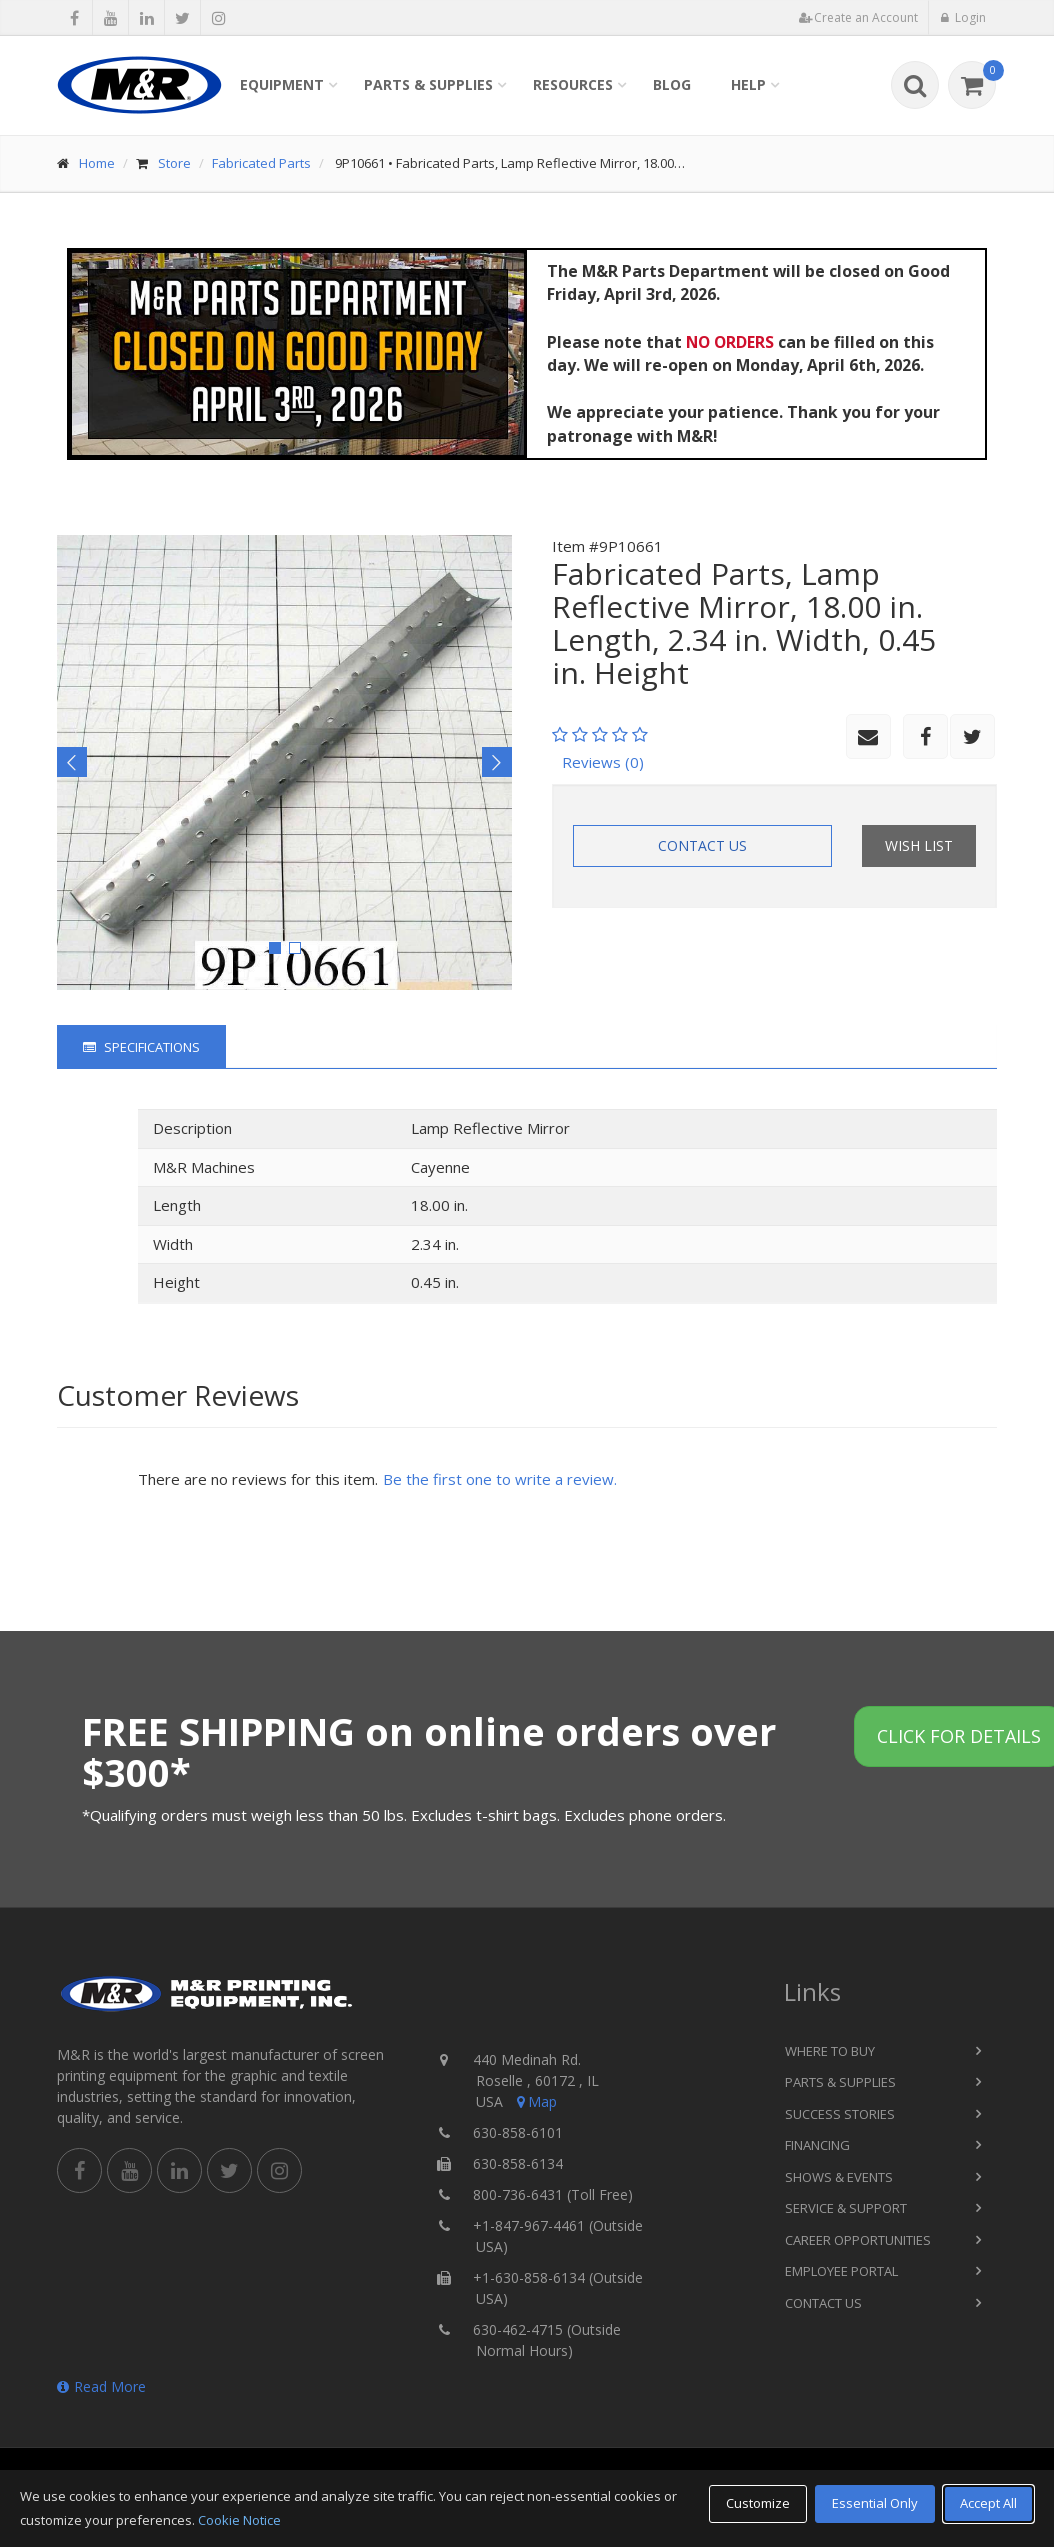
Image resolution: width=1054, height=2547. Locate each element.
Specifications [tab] (141, 1047)
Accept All (988, 2503)
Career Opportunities (858, 2240)
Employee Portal (841, 2271)
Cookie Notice (239, 2520)
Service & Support (846, 2208)
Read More (101, 2386)
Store (174, 163)
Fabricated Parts (261, 163)
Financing (817, 2145)
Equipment (282, 84)
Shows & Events (839, 2177)
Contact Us (702, 845)
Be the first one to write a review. (500, 1479)
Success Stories (840, 2114)
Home (97, 163)
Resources (573, 84)
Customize (758, 2503)
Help (748, 84)
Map (535, 2101)
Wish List (919, 845)
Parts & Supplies (428, 84)
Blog (672, 84)
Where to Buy (830, 2051)
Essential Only (875, 2503)
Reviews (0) (603, 762)
